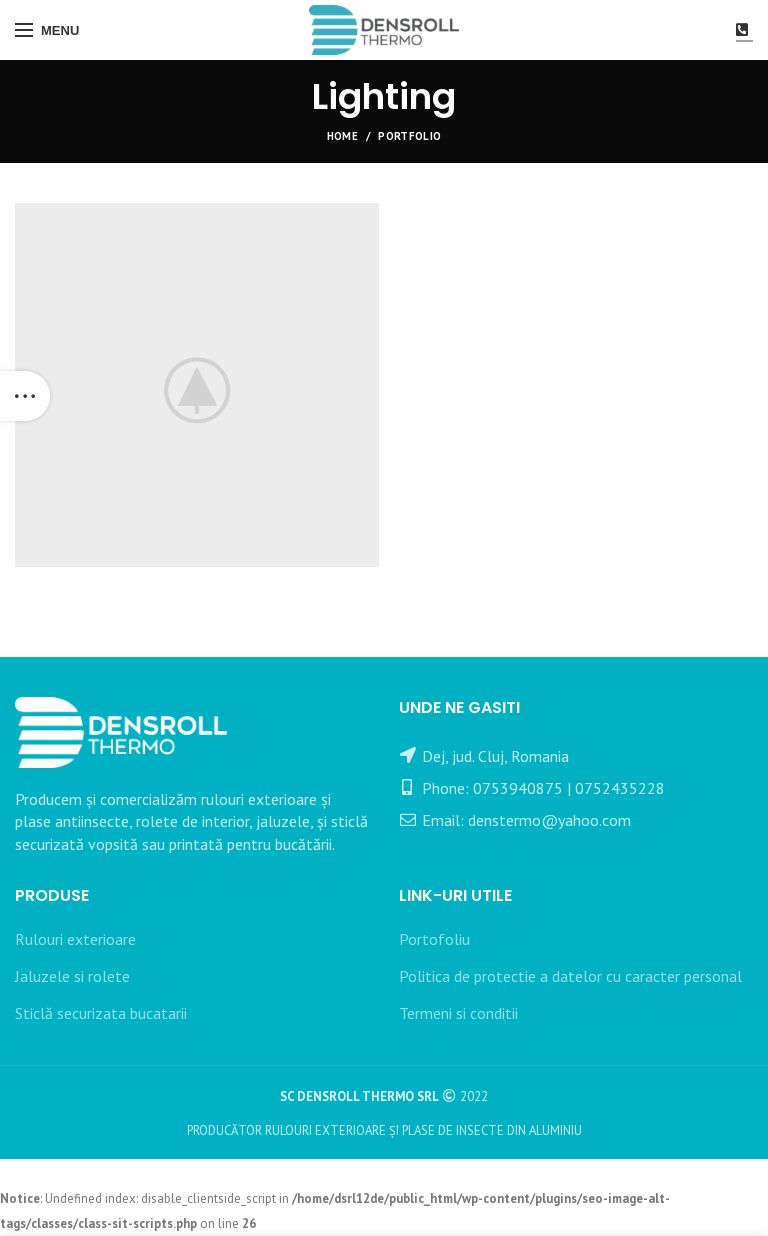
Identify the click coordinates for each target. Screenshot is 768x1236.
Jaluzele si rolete (72, 976)
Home (342, 136)
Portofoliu (434, 939)
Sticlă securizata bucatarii (101, 1013)
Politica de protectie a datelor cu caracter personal (570, 976)
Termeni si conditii (458, 1013)
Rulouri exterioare (75, 939)
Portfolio (409, 136)
